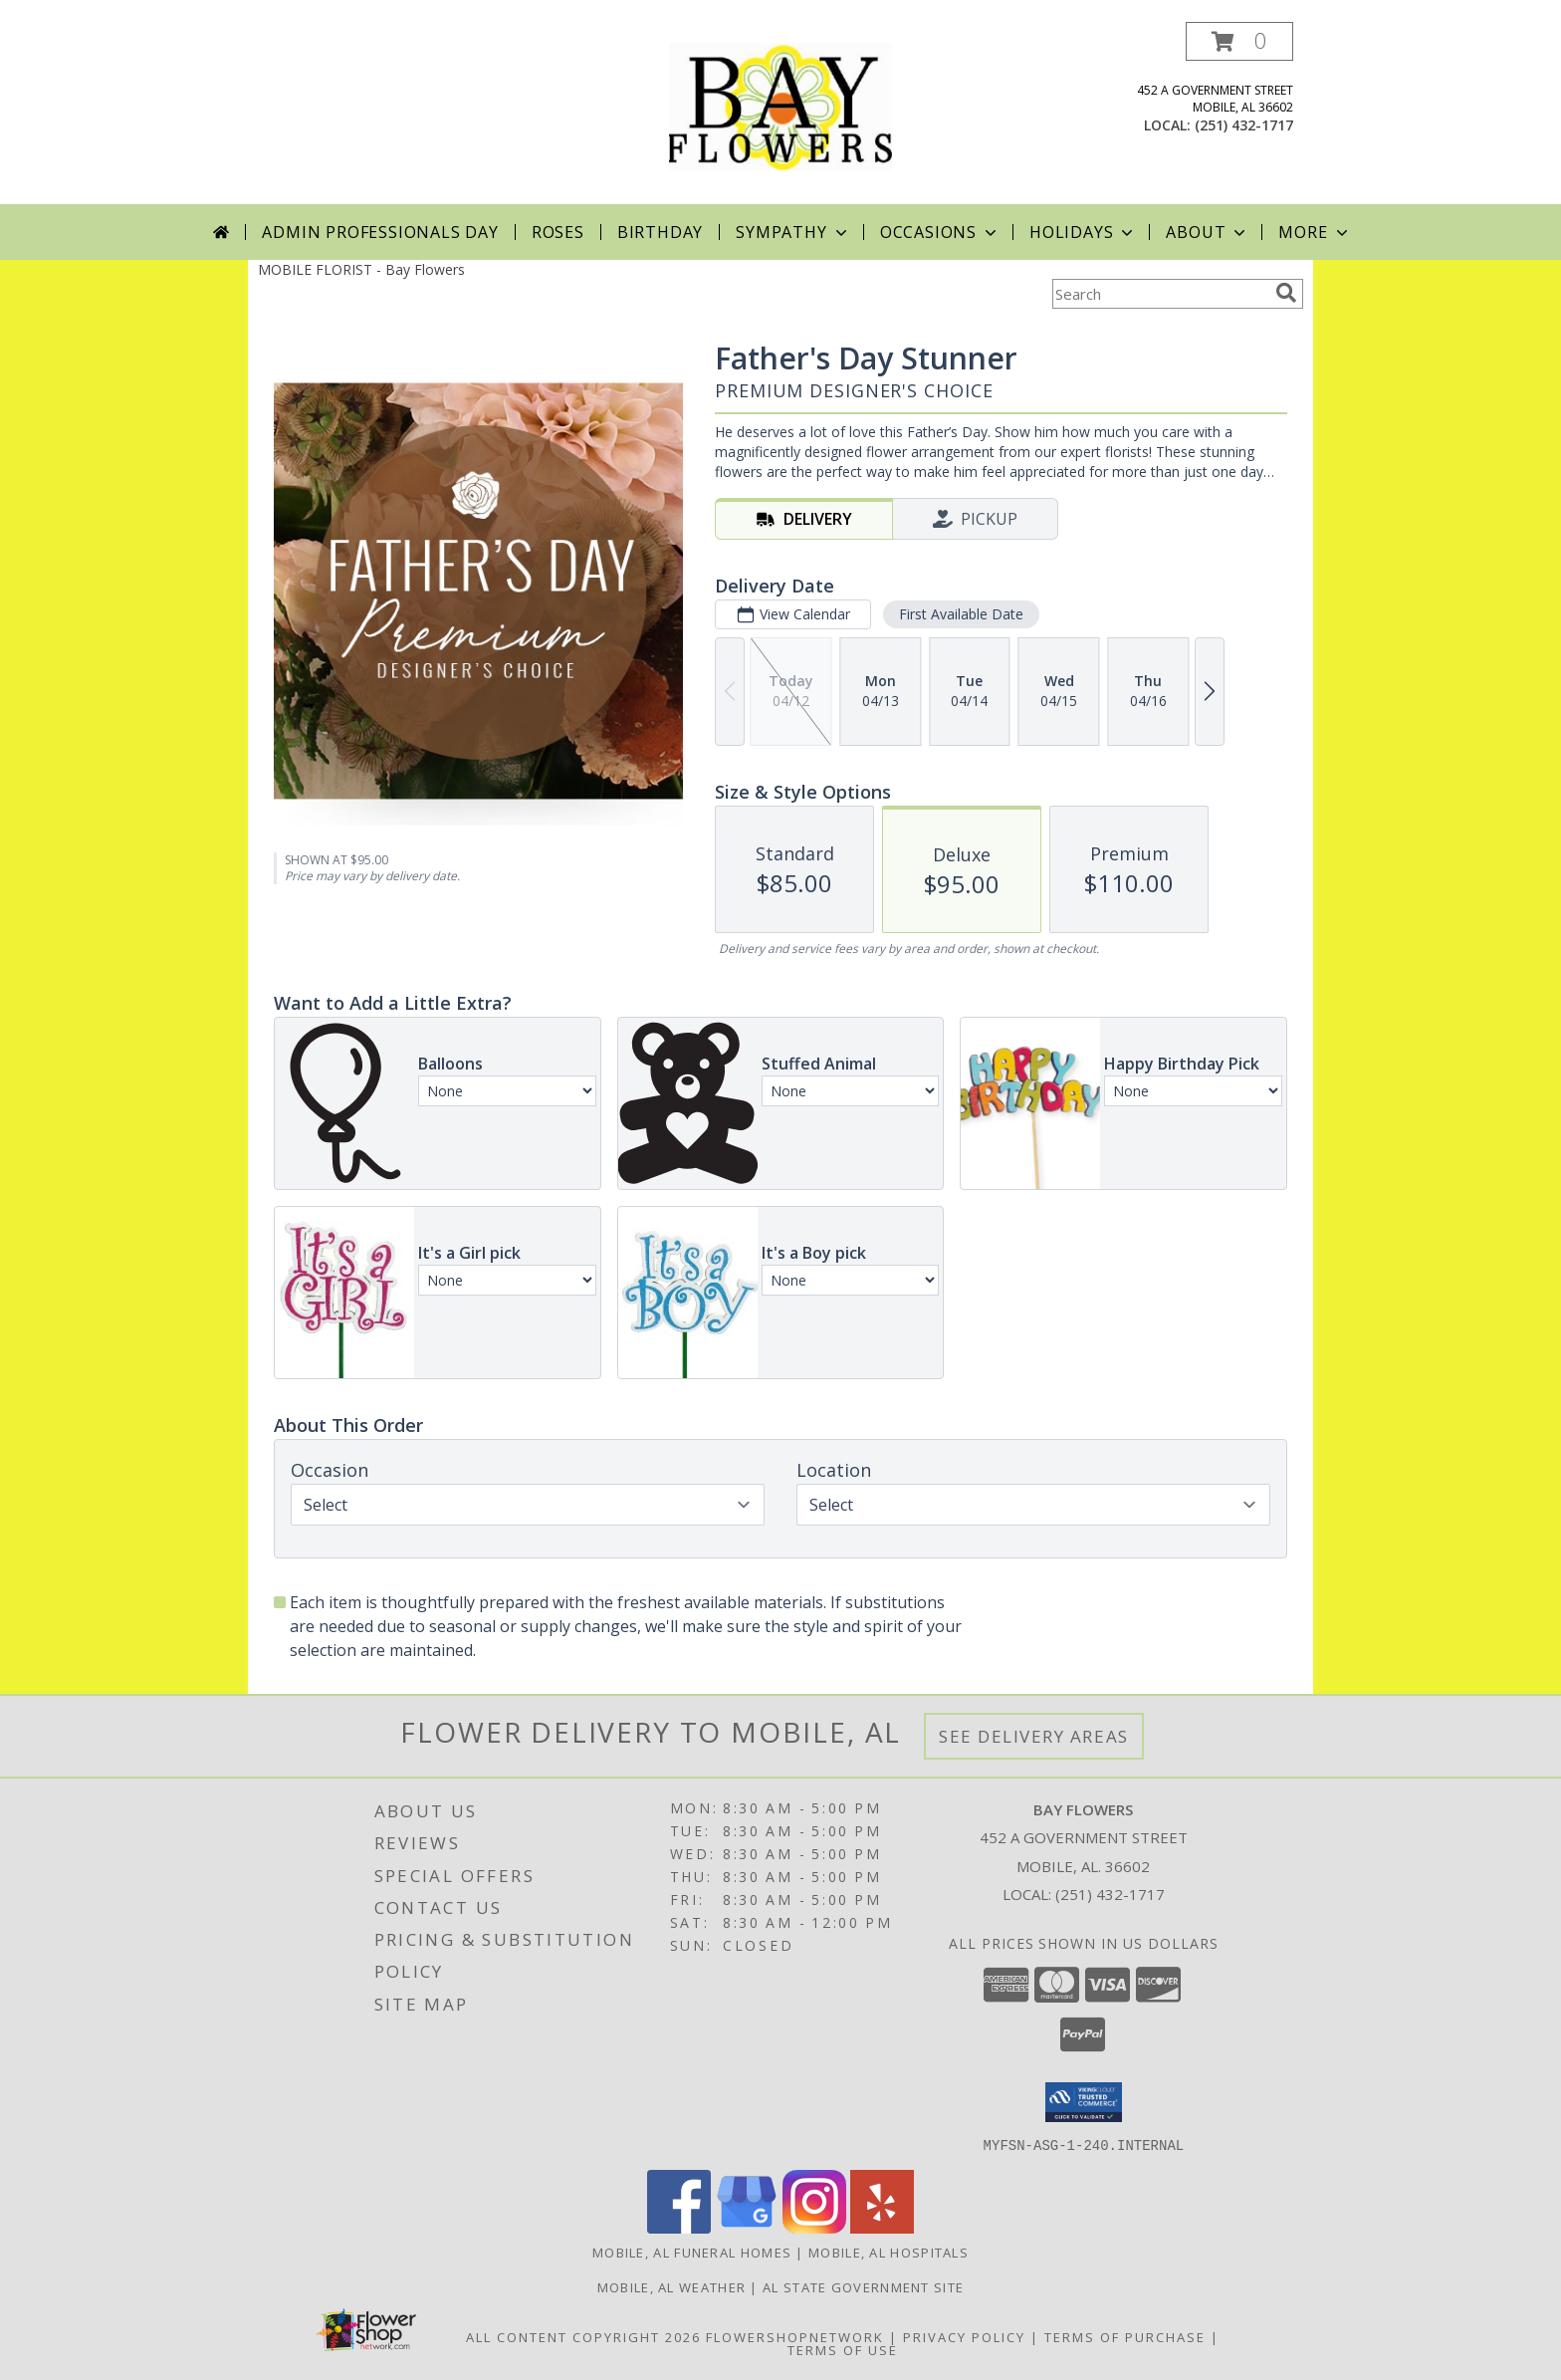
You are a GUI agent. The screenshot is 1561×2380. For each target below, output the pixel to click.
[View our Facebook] (679, 2227)
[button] (1239, 41)
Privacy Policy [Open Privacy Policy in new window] (964, 2336)
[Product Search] (1159, 294)
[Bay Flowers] (780, 113)
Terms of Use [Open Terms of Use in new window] (842, 2349)
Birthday (660, 232)
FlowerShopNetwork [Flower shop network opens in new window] (795, 2336)
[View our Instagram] (814, 2227)
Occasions (940, 232)
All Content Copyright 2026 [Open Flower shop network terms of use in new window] (583, 2336)
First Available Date (961, 613)
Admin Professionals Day (380, 232)
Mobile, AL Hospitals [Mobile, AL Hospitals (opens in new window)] (888, 2252)
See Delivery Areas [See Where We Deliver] (1034, 1736)
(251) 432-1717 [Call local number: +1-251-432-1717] (1244, 125)
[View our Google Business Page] (747, 2227)
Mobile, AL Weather (671, 2286)
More (1314, 232)
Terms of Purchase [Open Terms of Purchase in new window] (1125, 2336)
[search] (1286, 293)
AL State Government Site (863, 2286)
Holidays (1083, 232)
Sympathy (793, 232)
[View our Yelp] (882, 2227)
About (1207, 232)
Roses (558, 232)
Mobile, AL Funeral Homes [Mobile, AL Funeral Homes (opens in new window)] (691, 2252)
